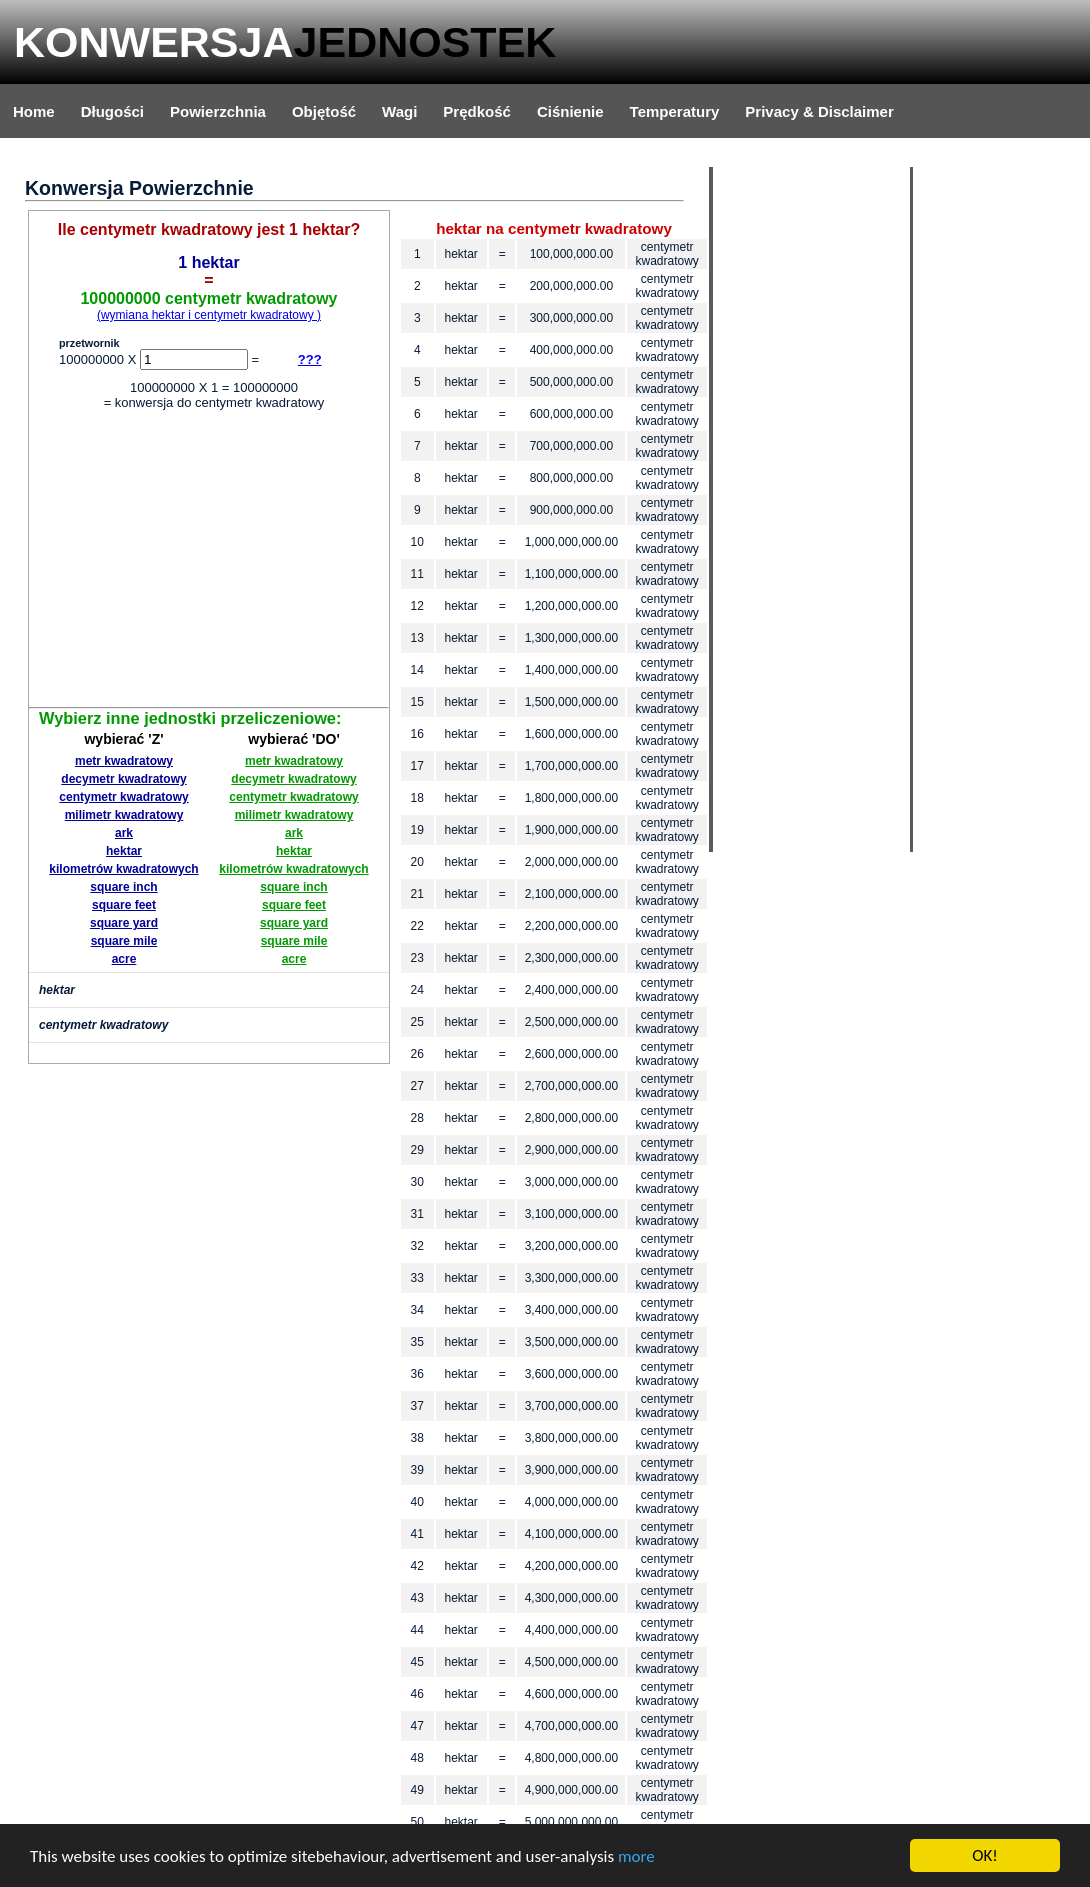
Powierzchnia (218, 111)
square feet (124, 905)
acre (124, 959)
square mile (124, 941)
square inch (123, 887)
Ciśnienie (570, 111)
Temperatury (675, 111)
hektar (124, 851)
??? (310, 359)
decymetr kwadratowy (123, 779)
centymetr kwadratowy (123, 797)
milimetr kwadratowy (124, 815)
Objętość (324, 111)
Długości (112, 111)
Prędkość (477, 111)
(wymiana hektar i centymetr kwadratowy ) (209, 315)
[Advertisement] (209, 562)
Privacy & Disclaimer (819, 111)
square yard (124, 923)
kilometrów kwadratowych (123, 869)
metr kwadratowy (124, 761)
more (636, 1857)
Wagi (399, 111)
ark (124, 833)
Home (34, 111)
